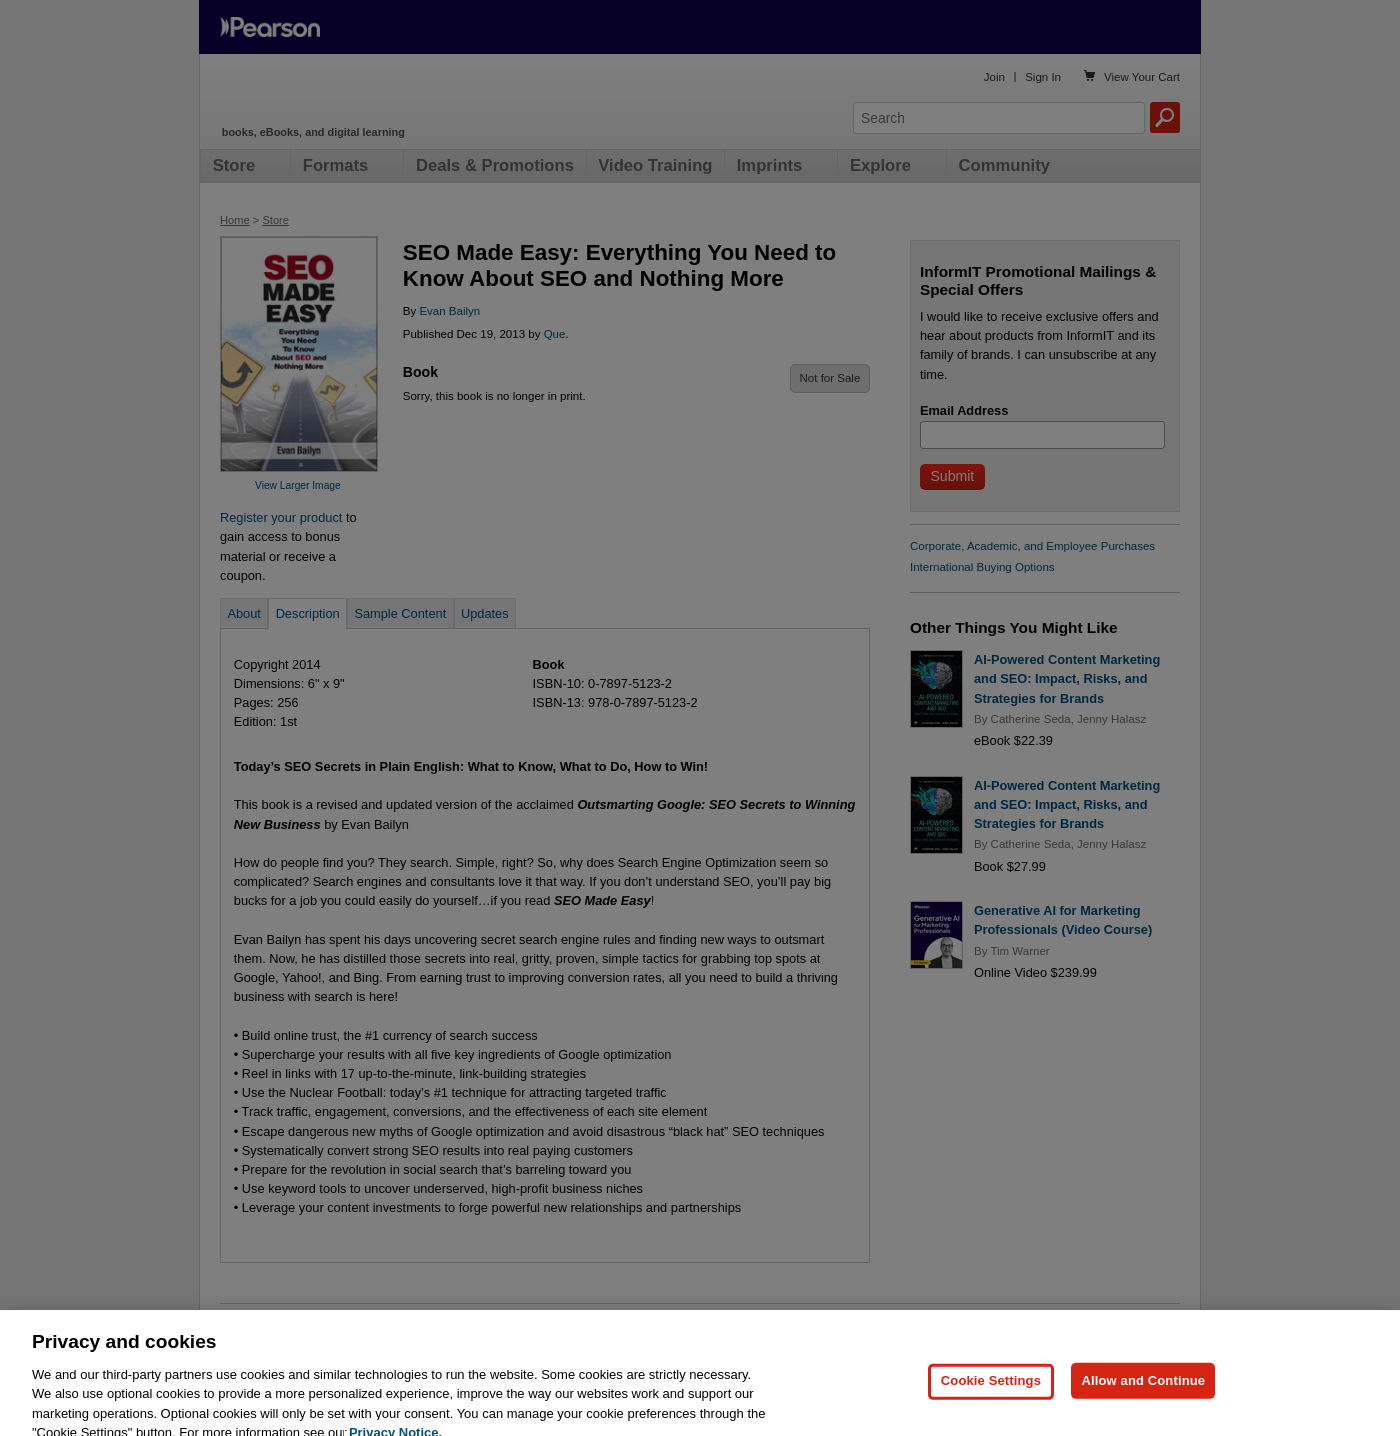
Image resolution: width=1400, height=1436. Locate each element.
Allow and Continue (1143, 1406)
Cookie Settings (991, 1406)
